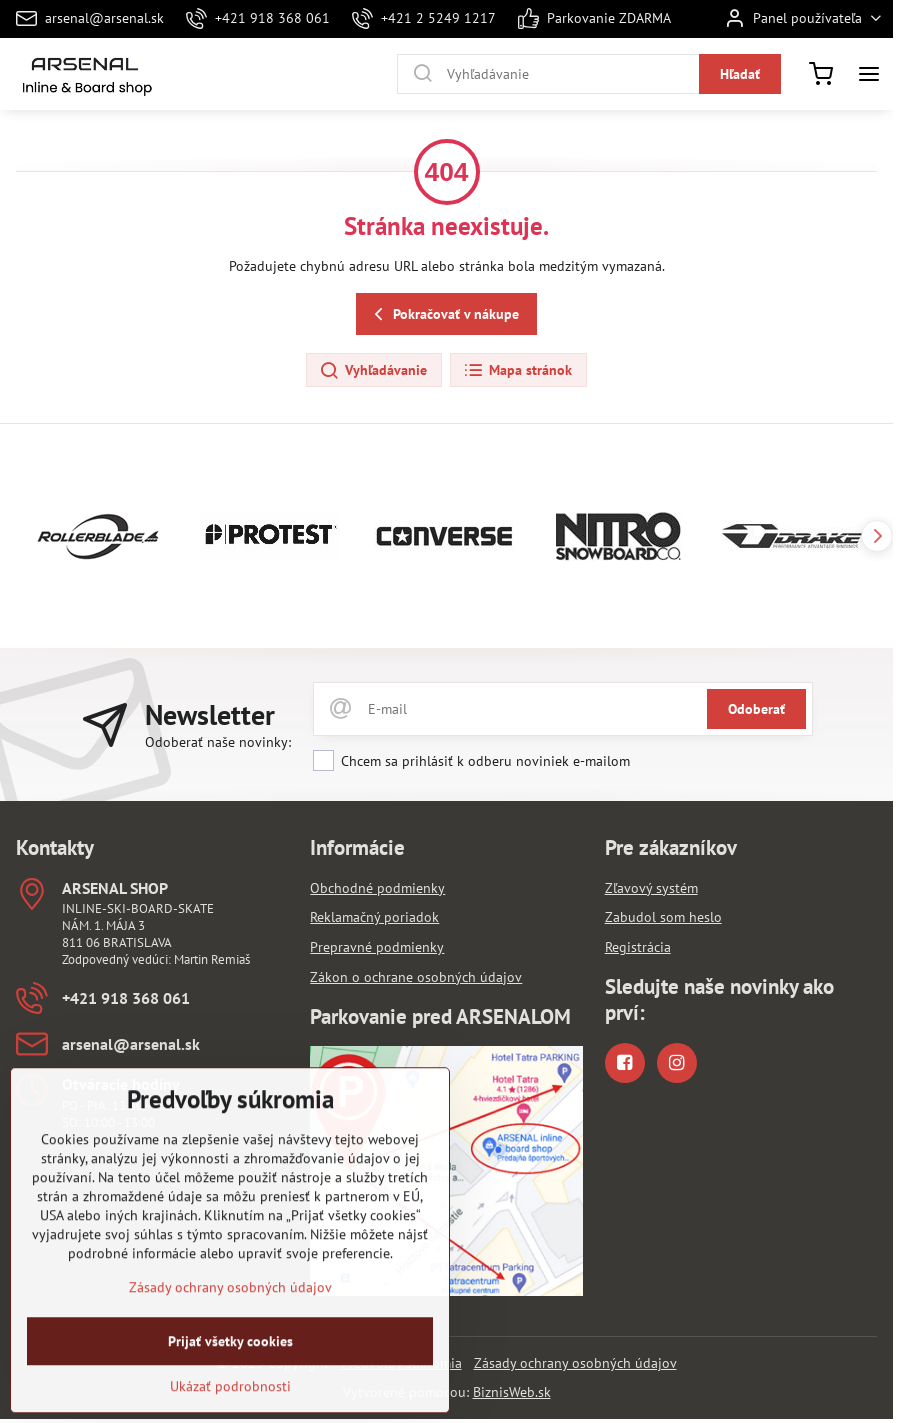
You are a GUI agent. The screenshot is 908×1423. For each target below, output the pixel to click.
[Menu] (869, 74)
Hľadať (740, 74)
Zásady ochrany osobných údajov (575, 1363)
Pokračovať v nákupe (443, 314)
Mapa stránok (517, 371)
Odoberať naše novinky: (218, 742)
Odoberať (756, 709)
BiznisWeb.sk (512, 1392)
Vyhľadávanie (373, 371)
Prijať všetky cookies (230, 1382)
